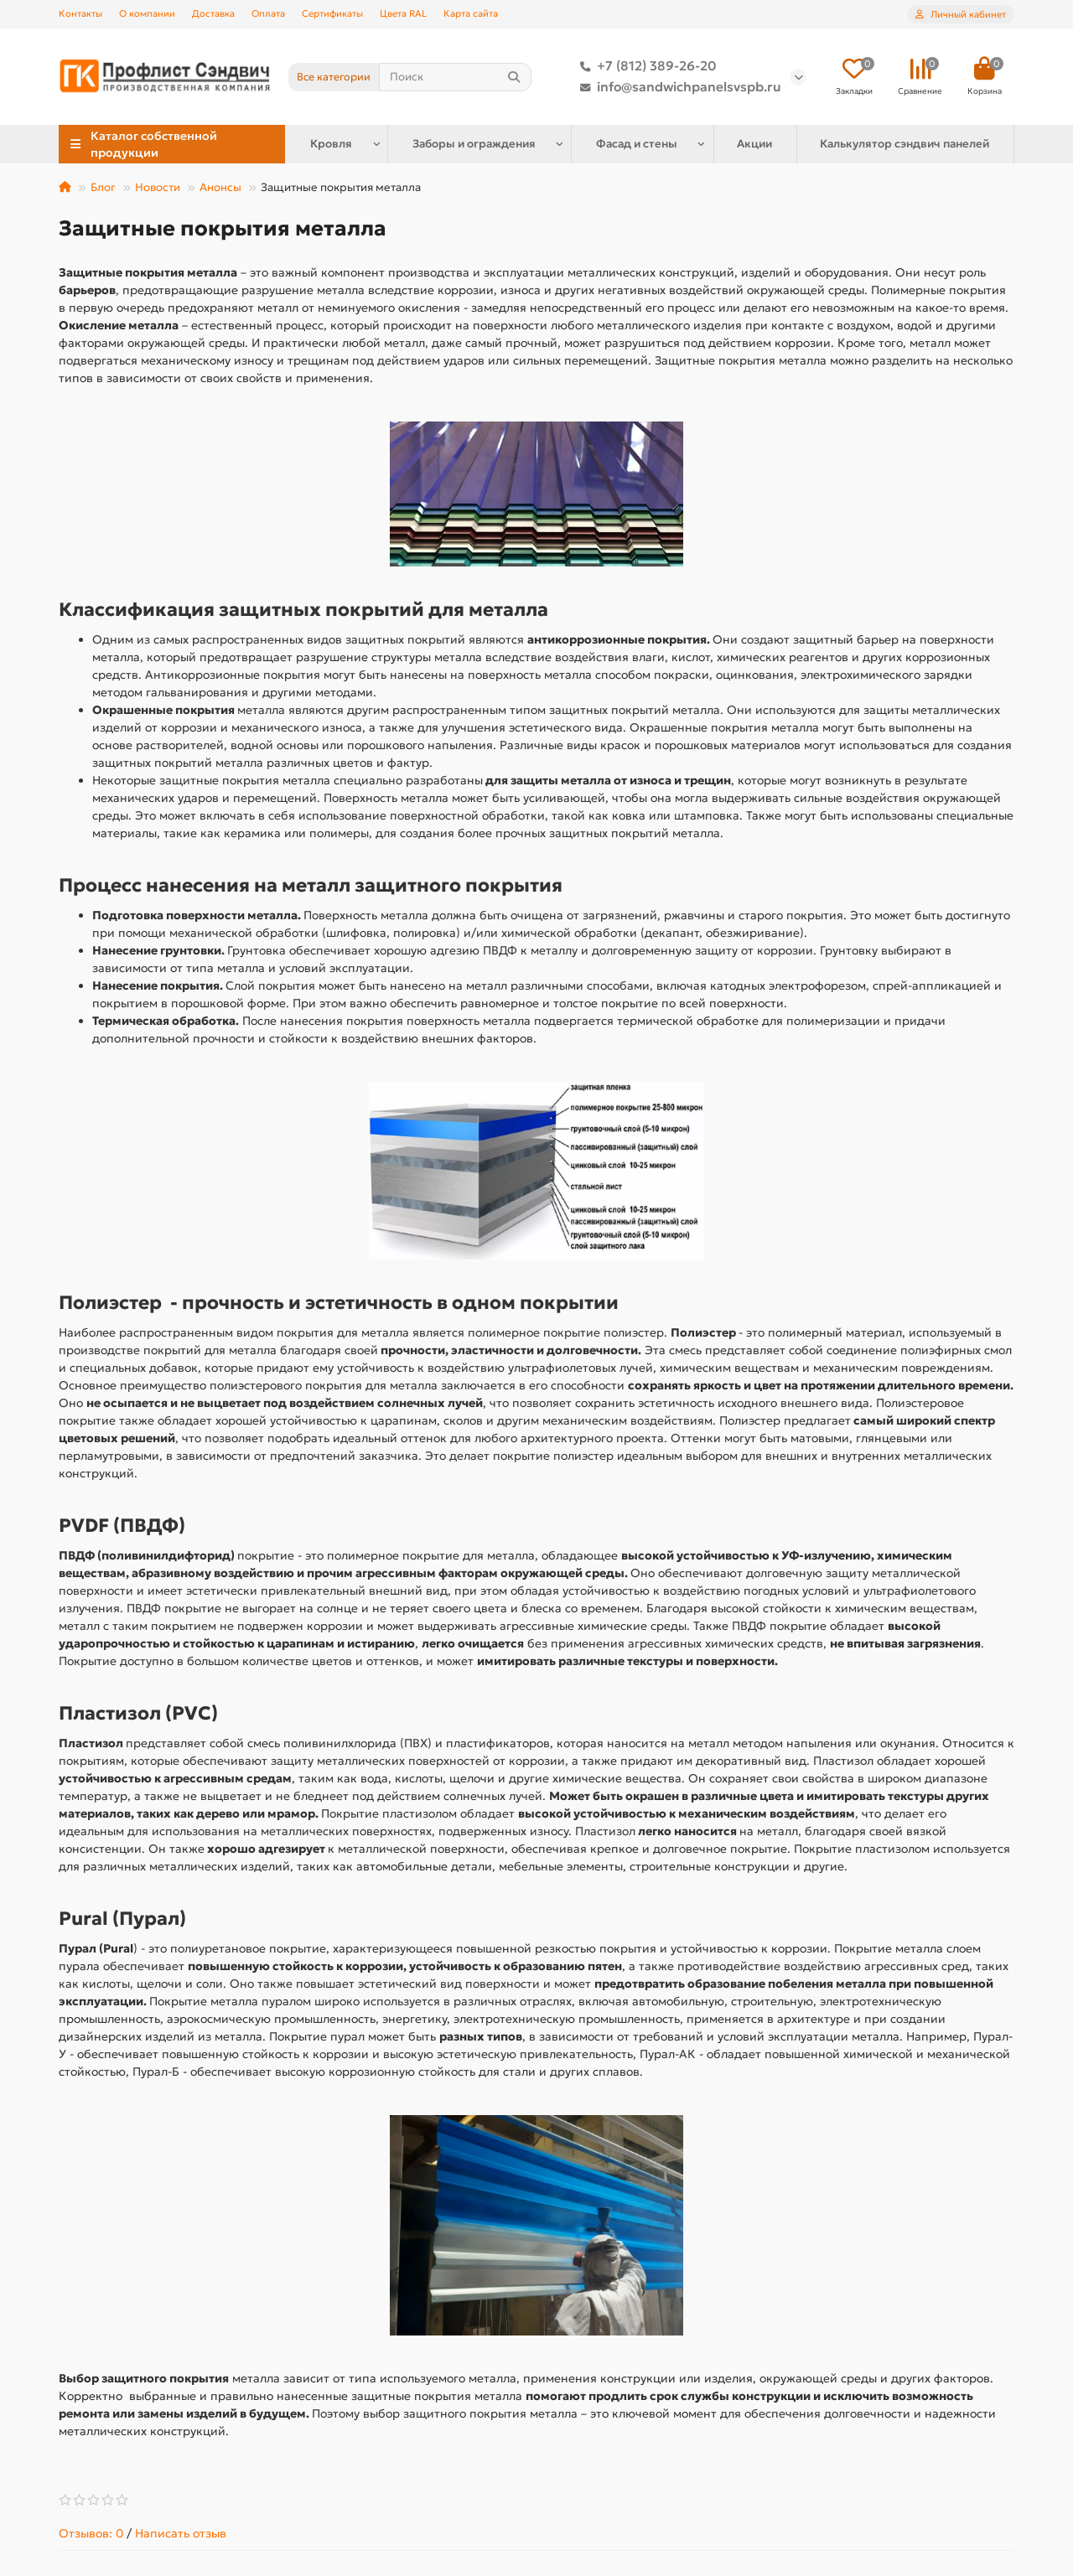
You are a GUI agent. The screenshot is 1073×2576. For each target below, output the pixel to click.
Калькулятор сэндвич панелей (904, 144)
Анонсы (220, 187)
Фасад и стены (636, 144)
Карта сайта (470, 13)
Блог (103, 187)
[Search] (455, 77)
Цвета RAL (403, 13)
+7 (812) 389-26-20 (645, 66)
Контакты (80, 13)
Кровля (331, 144)
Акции (754, 144)
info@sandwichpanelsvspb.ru (677, 87)
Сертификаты (332, 13)
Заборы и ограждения (474, 144)
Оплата (268, 13)
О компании (147, 13)
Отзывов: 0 (91, 2533)
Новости (157, 187)
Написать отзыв (180, 2533)
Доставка (213, 13)
